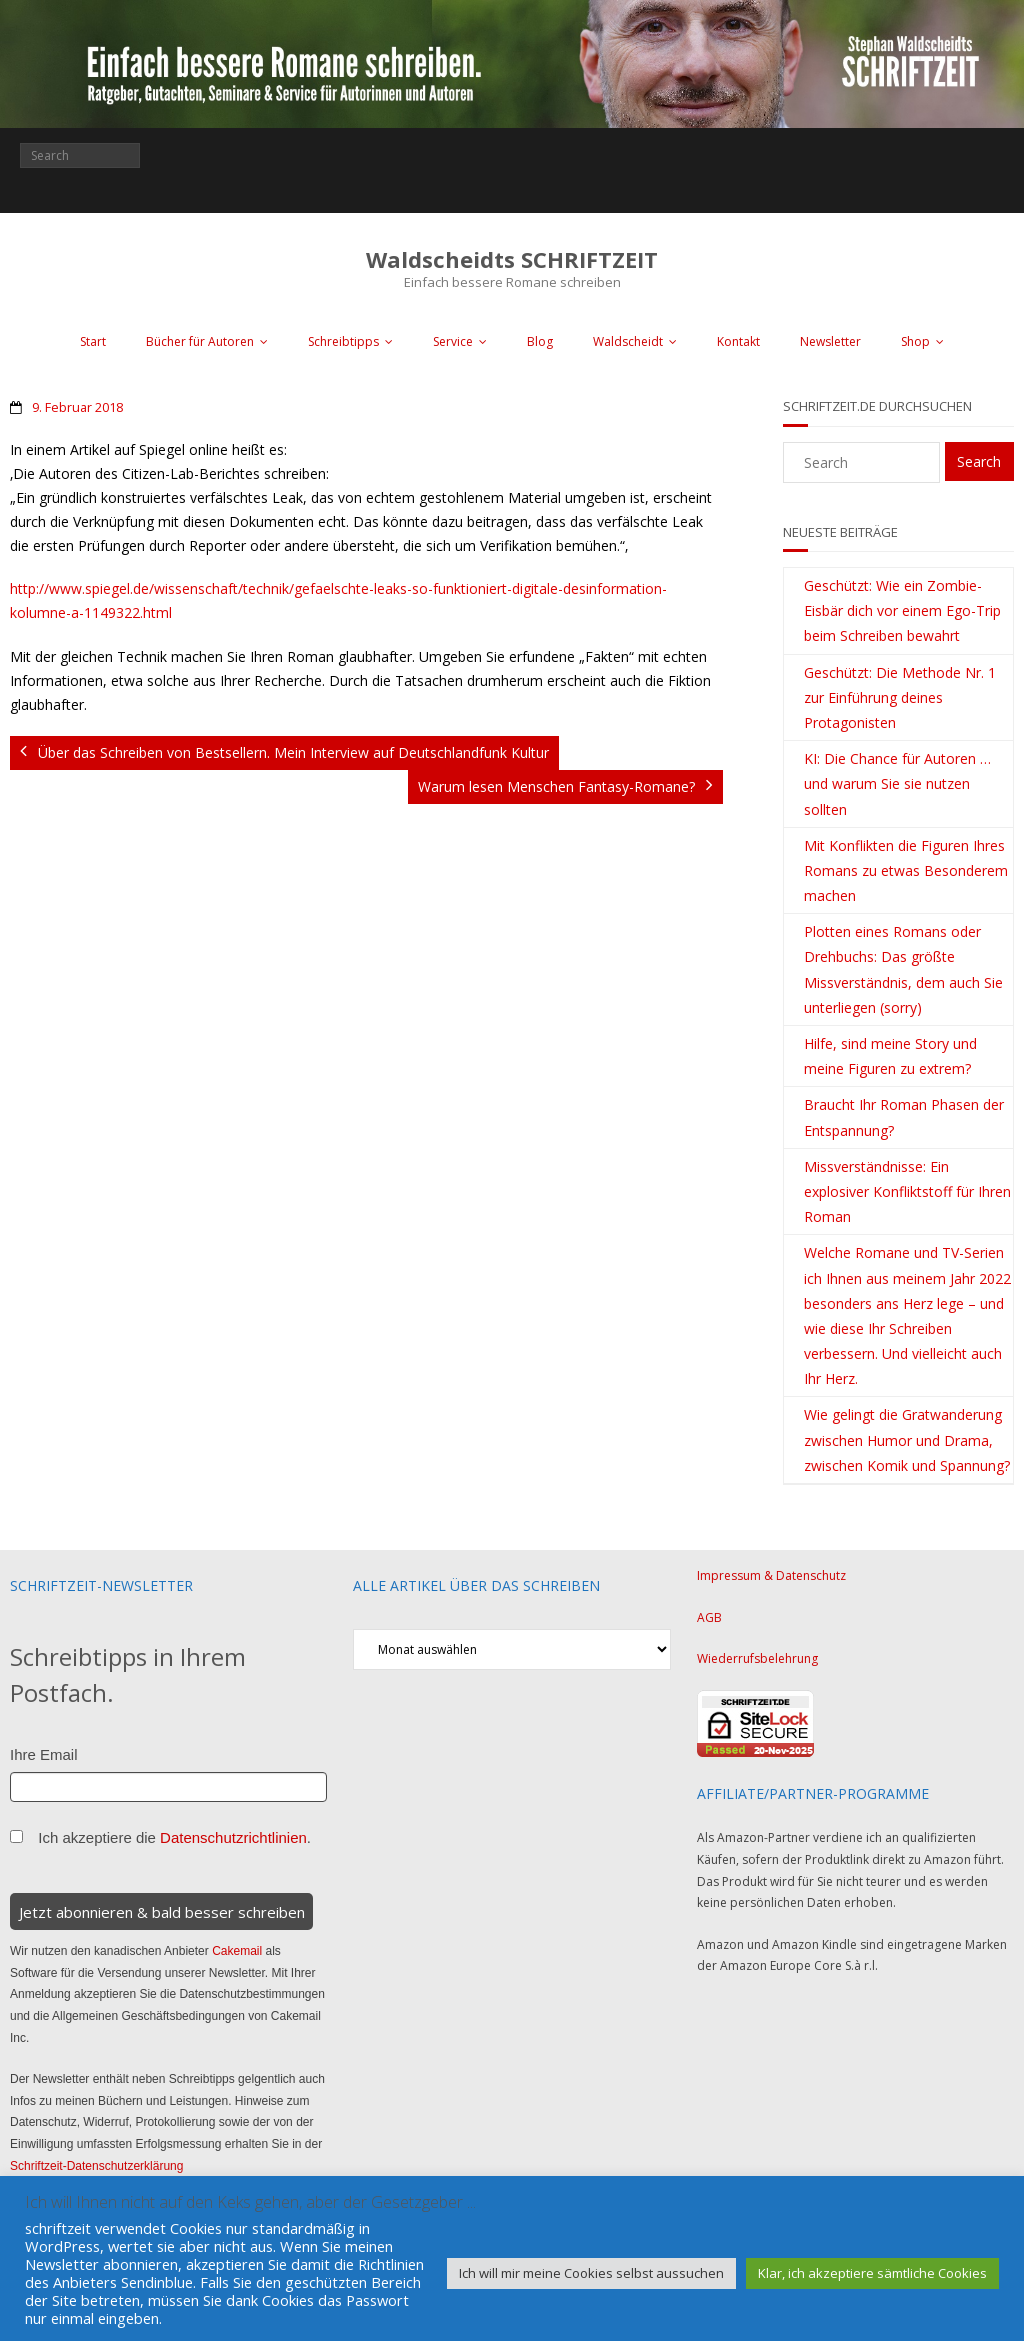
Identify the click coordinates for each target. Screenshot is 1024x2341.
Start (93, 341)
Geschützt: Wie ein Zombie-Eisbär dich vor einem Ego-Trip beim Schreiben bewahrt (902, 610)
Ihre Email (44, 1754)
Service (453, 341)
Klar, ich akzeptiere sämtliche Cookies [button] (872, 2273)
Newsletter (830, 341)
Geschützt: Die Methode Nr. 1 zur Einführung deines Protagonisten (900, 697)
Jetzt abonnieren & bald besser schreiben (162, 1912)
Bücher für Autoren (200, 341)
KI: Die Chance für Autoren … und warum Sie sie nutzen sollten (897, 783)
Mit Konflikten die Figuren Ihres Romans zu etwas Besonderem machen (906, 870)
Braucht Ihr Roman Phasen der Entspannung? (904, 1117)
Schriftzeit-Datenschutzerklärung (96, 2166)
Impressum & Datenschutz (771, 1575)
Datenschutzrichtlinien (233, 1837)
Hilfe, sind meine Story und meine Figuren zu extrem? (890, 1056)
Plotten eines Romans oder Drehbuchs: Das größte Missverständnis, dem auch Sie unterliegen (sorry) (903, 969)
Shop (915, 341)
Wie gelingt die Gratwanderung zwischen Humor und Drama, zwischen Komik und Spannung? (907, 1439)
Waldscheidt (628, 341)
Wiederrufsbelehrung (757, 1658)
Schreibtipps (343, 341)
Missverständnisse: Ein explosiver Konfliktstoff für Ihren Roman (907, 1191)
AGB (709, 1617)
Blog (540, 341)
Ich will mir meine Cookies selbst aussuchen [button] (591, 2273)
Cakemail (237, 1951)
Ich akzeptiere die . (174, 1837)
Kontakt (738, 341)
